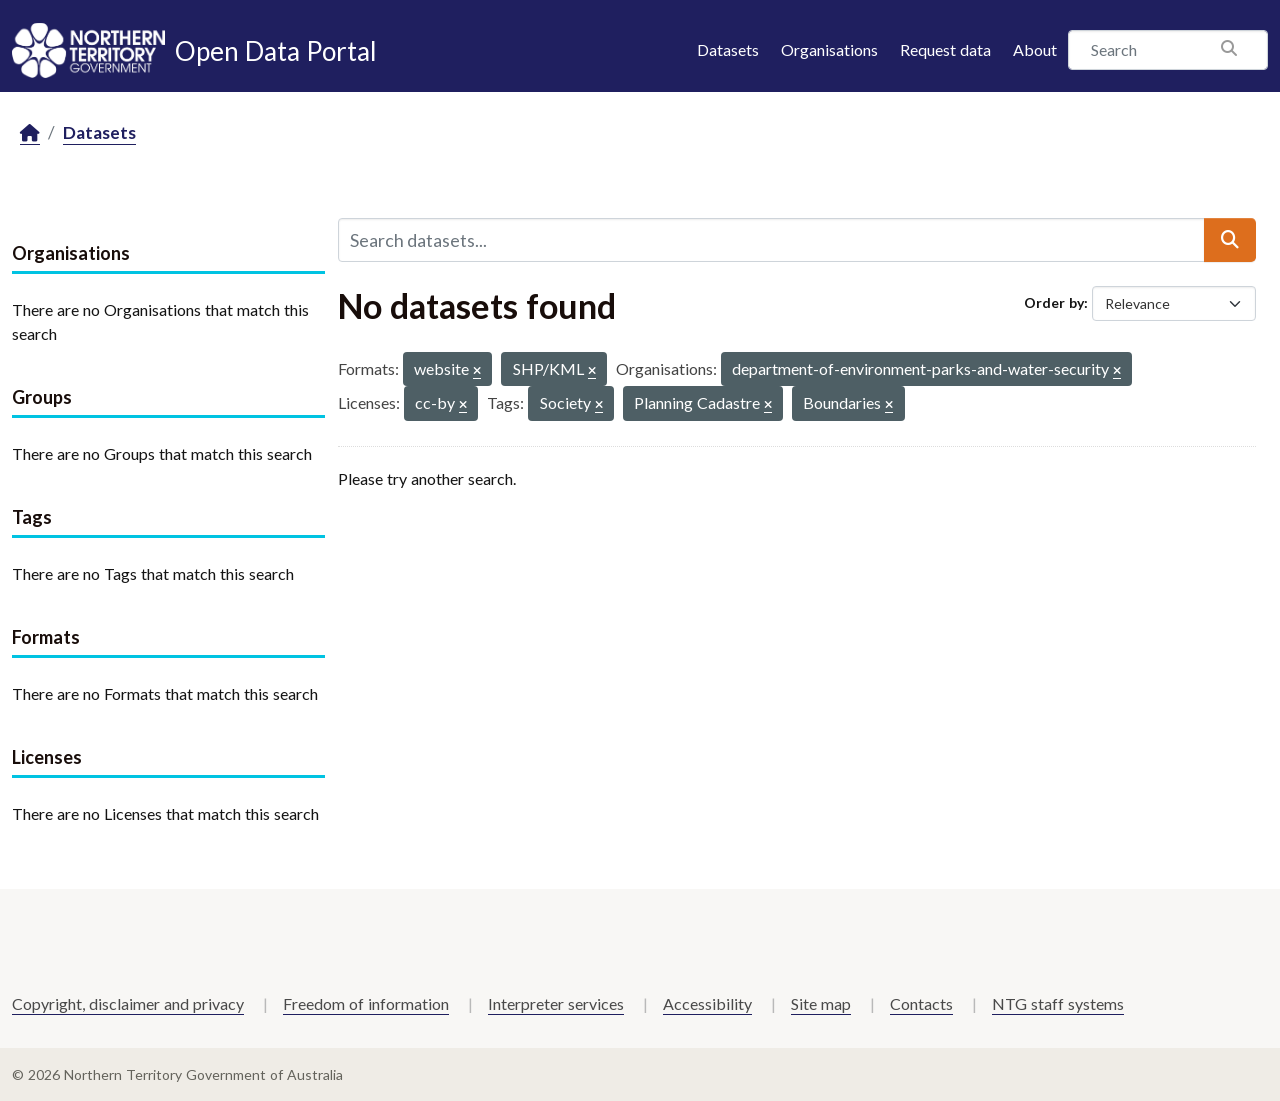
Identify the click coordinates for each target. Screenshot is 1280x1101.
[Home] (30, 133)
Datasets (728, 49)
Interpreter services (556, 1003)
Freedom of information (366, 1003)
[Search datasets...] (771, 240)
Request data (945, 49)
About (1035, 49)
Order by (1054, 302)
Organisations (829, 49)
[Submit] (1230, 240)
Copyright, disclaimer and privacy (128, 1003)
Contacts (921, 1003)
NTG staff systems (1058, 1003)
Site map (821, 1003)
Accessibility (707, 1003)
